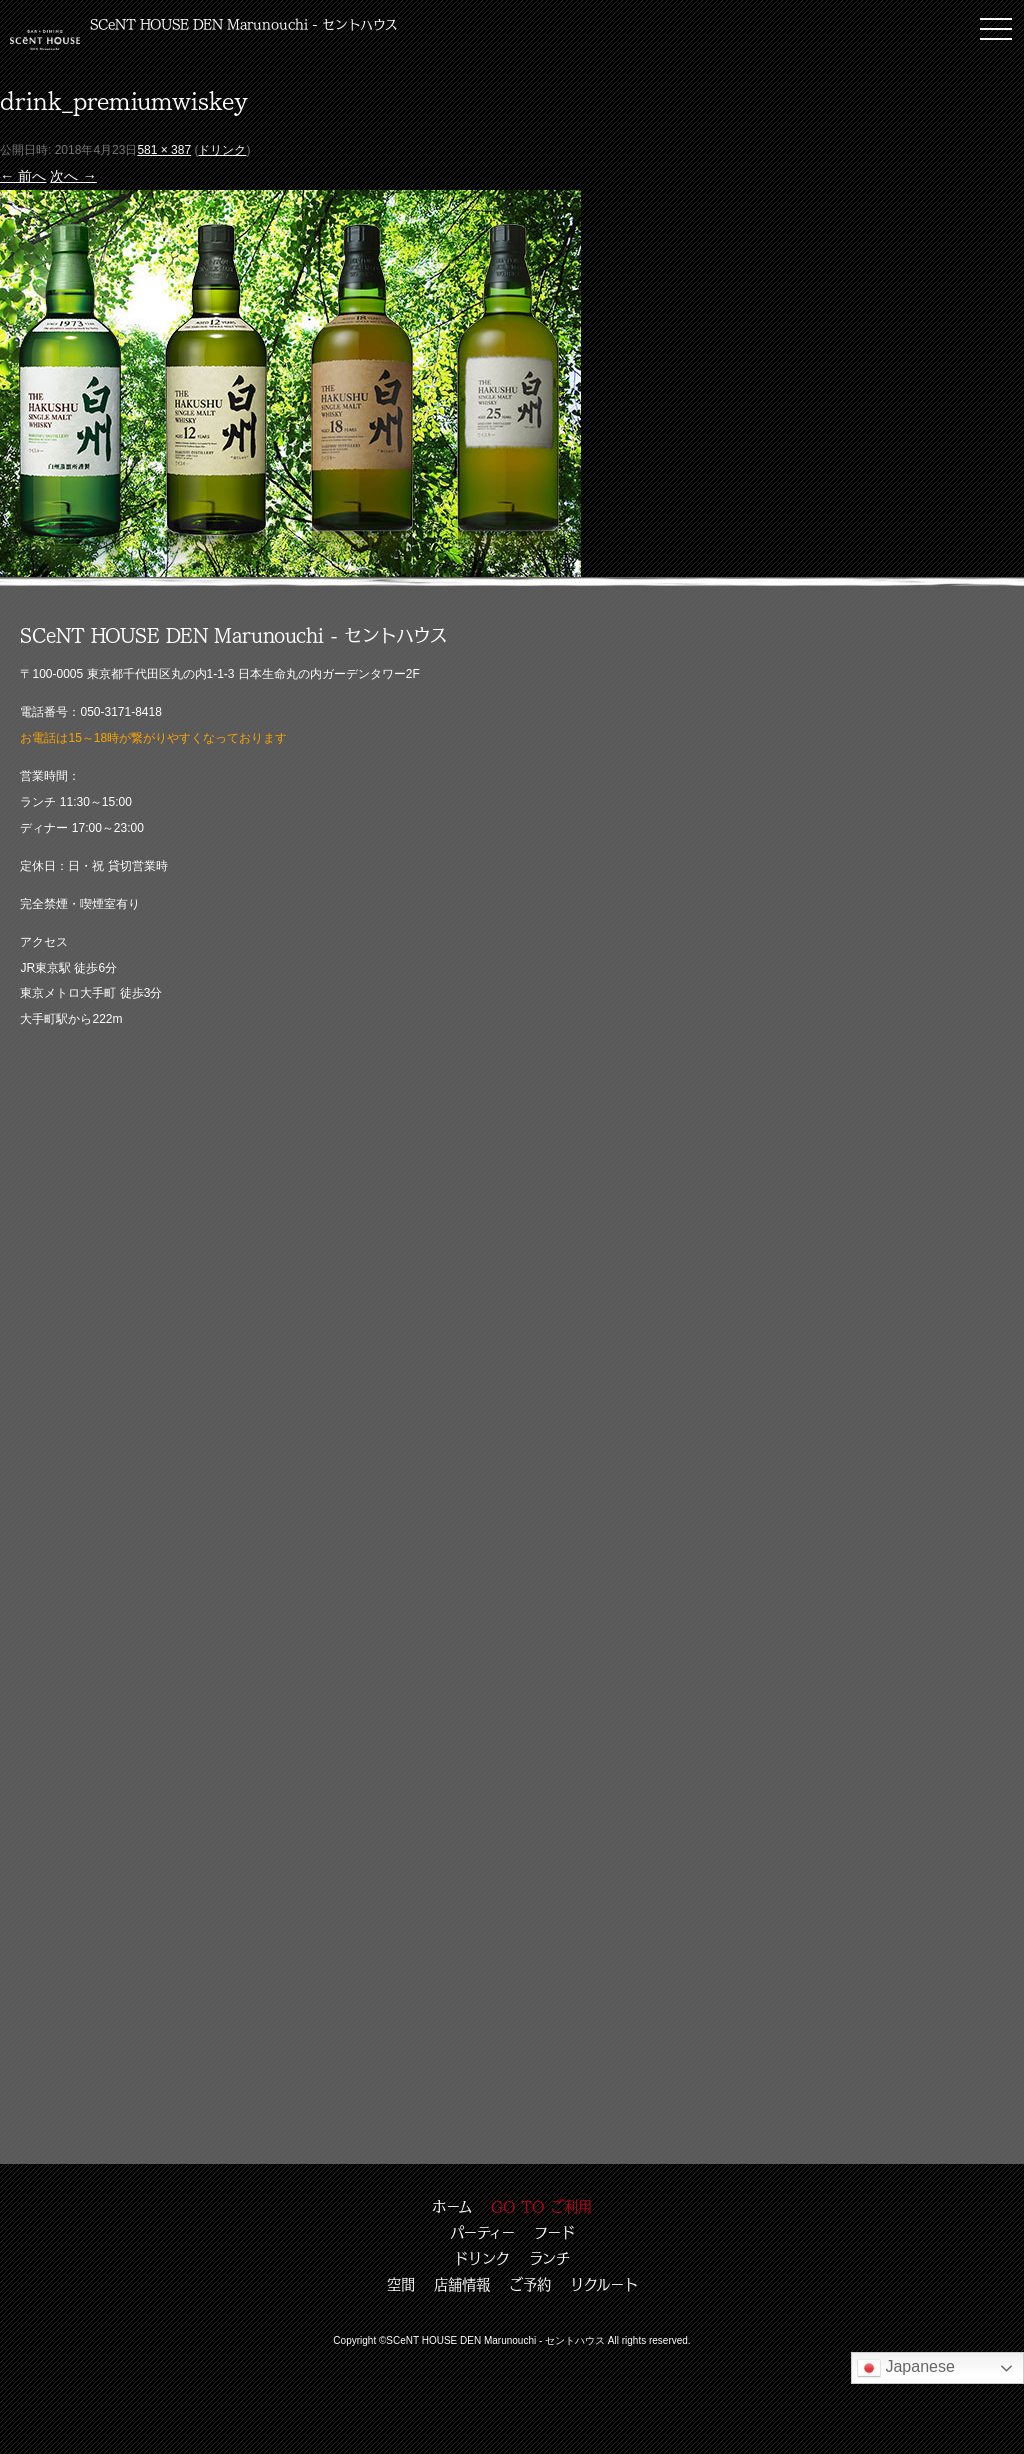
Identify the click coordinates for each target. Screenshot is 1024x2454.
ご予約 (530, 2284)
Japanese (906, 2368)
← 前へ (23, 176)
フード (554, 2232)
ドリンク (222, 150)
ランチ (549, 2258)
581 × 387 (164, 150)
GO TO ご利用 (541, 2206)
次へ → (73, 176)
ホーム (452, 2206)
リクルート (604, 2284)
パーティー (482, 2232)
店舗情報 (462, 2284)
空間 (401, 2284)
